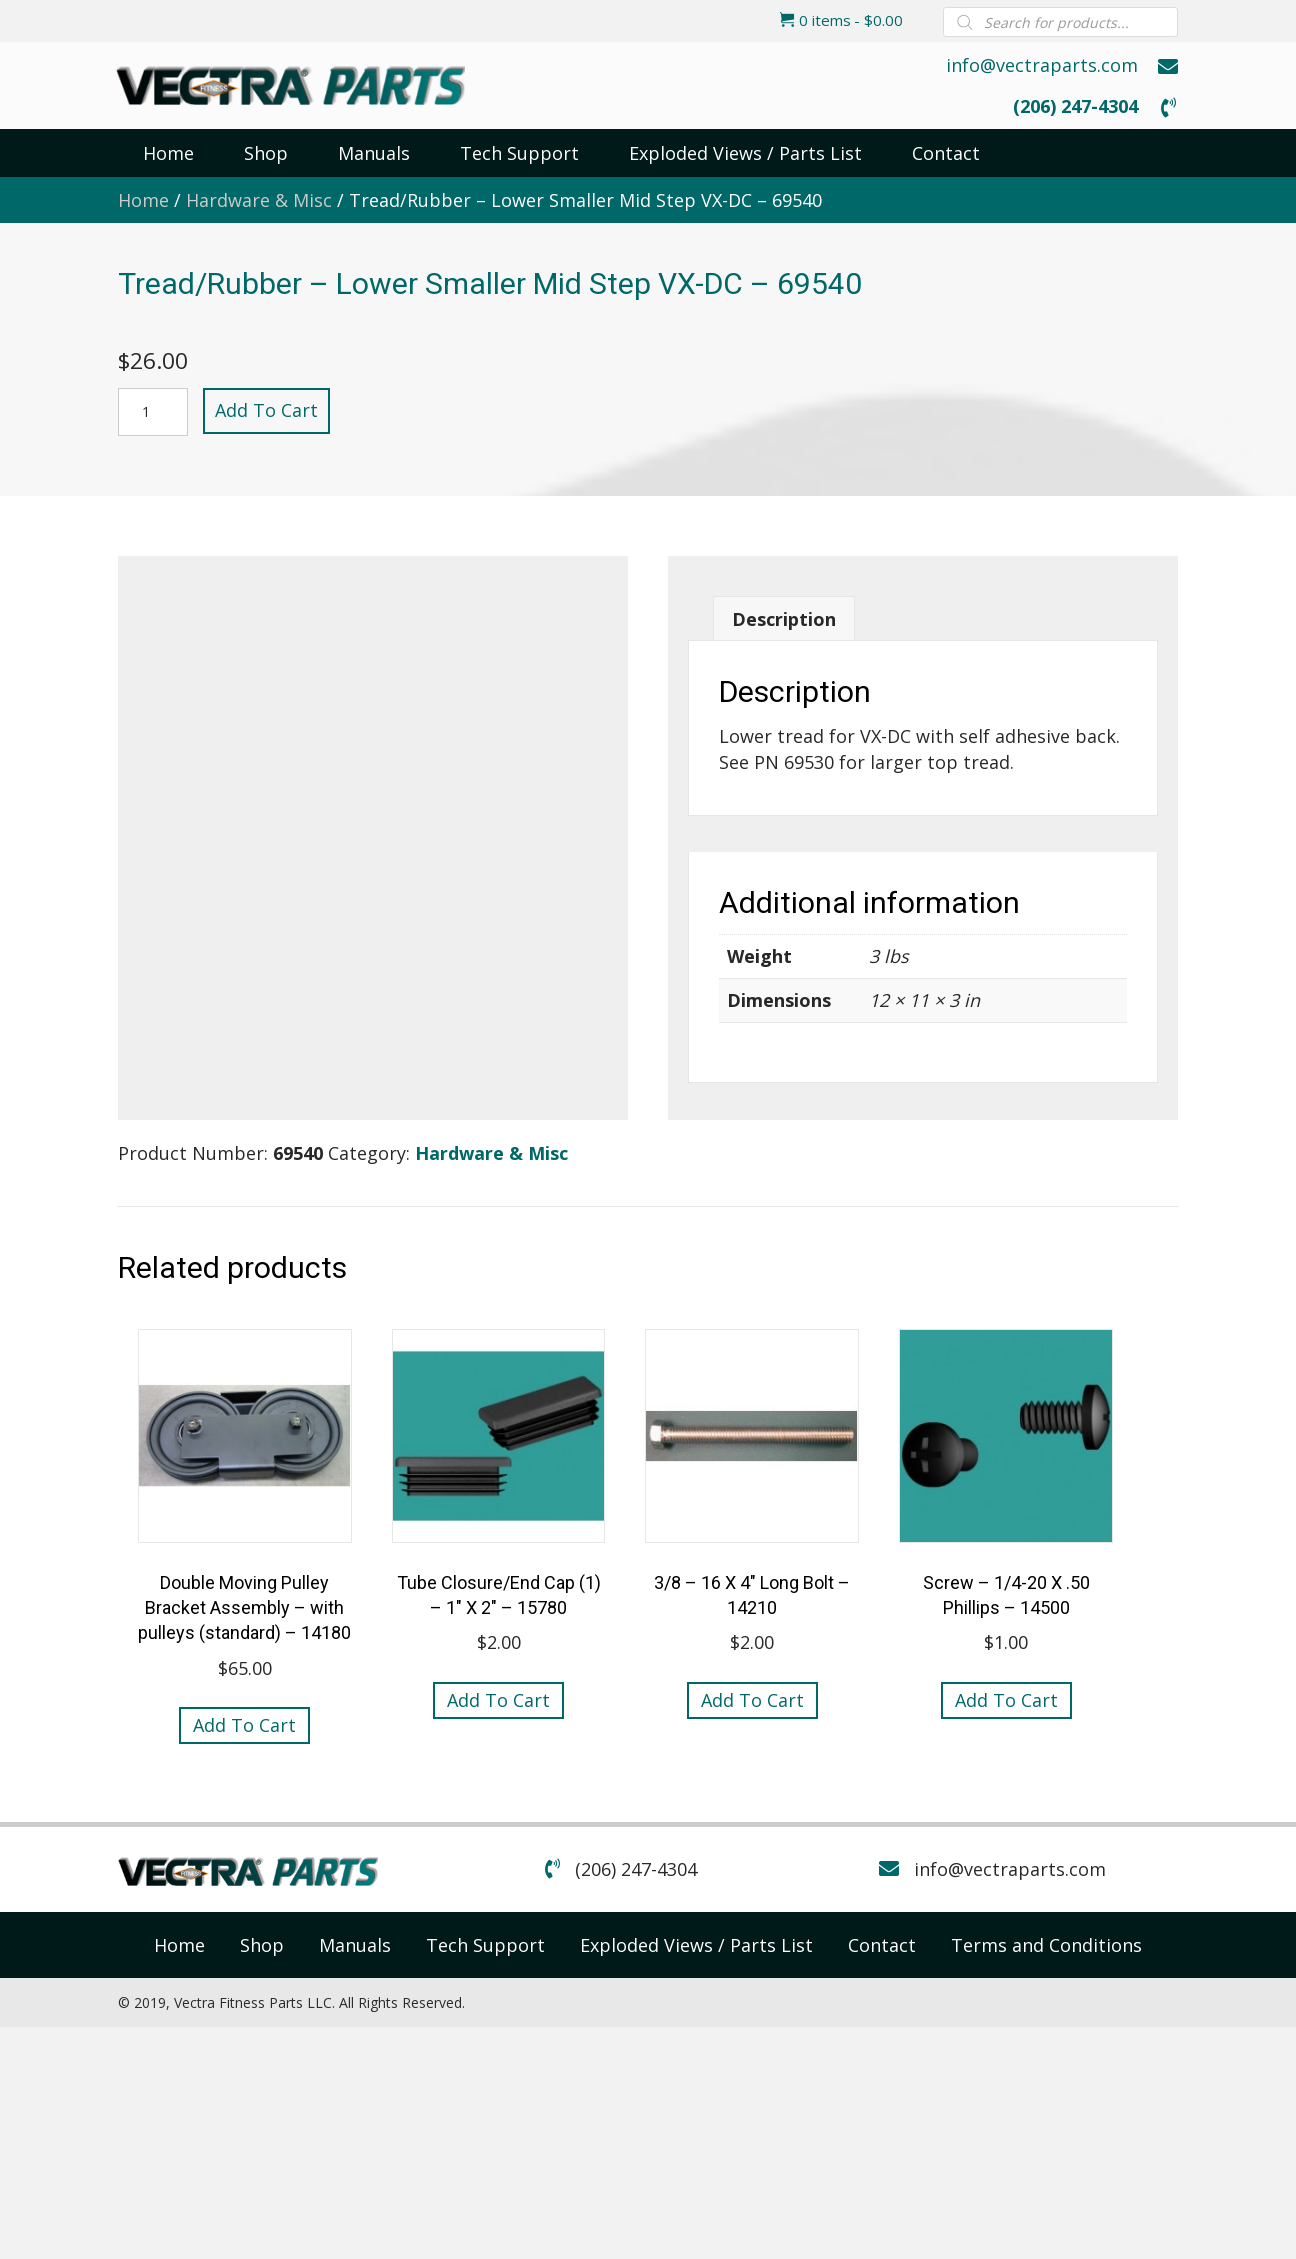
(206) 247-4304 (1075, 106)
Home (143, 200)
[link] (179, 1945)
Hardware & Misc (259, 200)
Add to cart (266, 410)
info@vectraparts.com (1042, 65)
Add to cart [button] (244, 1725)
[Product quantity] (153, 412)
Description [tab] (784, 619)
